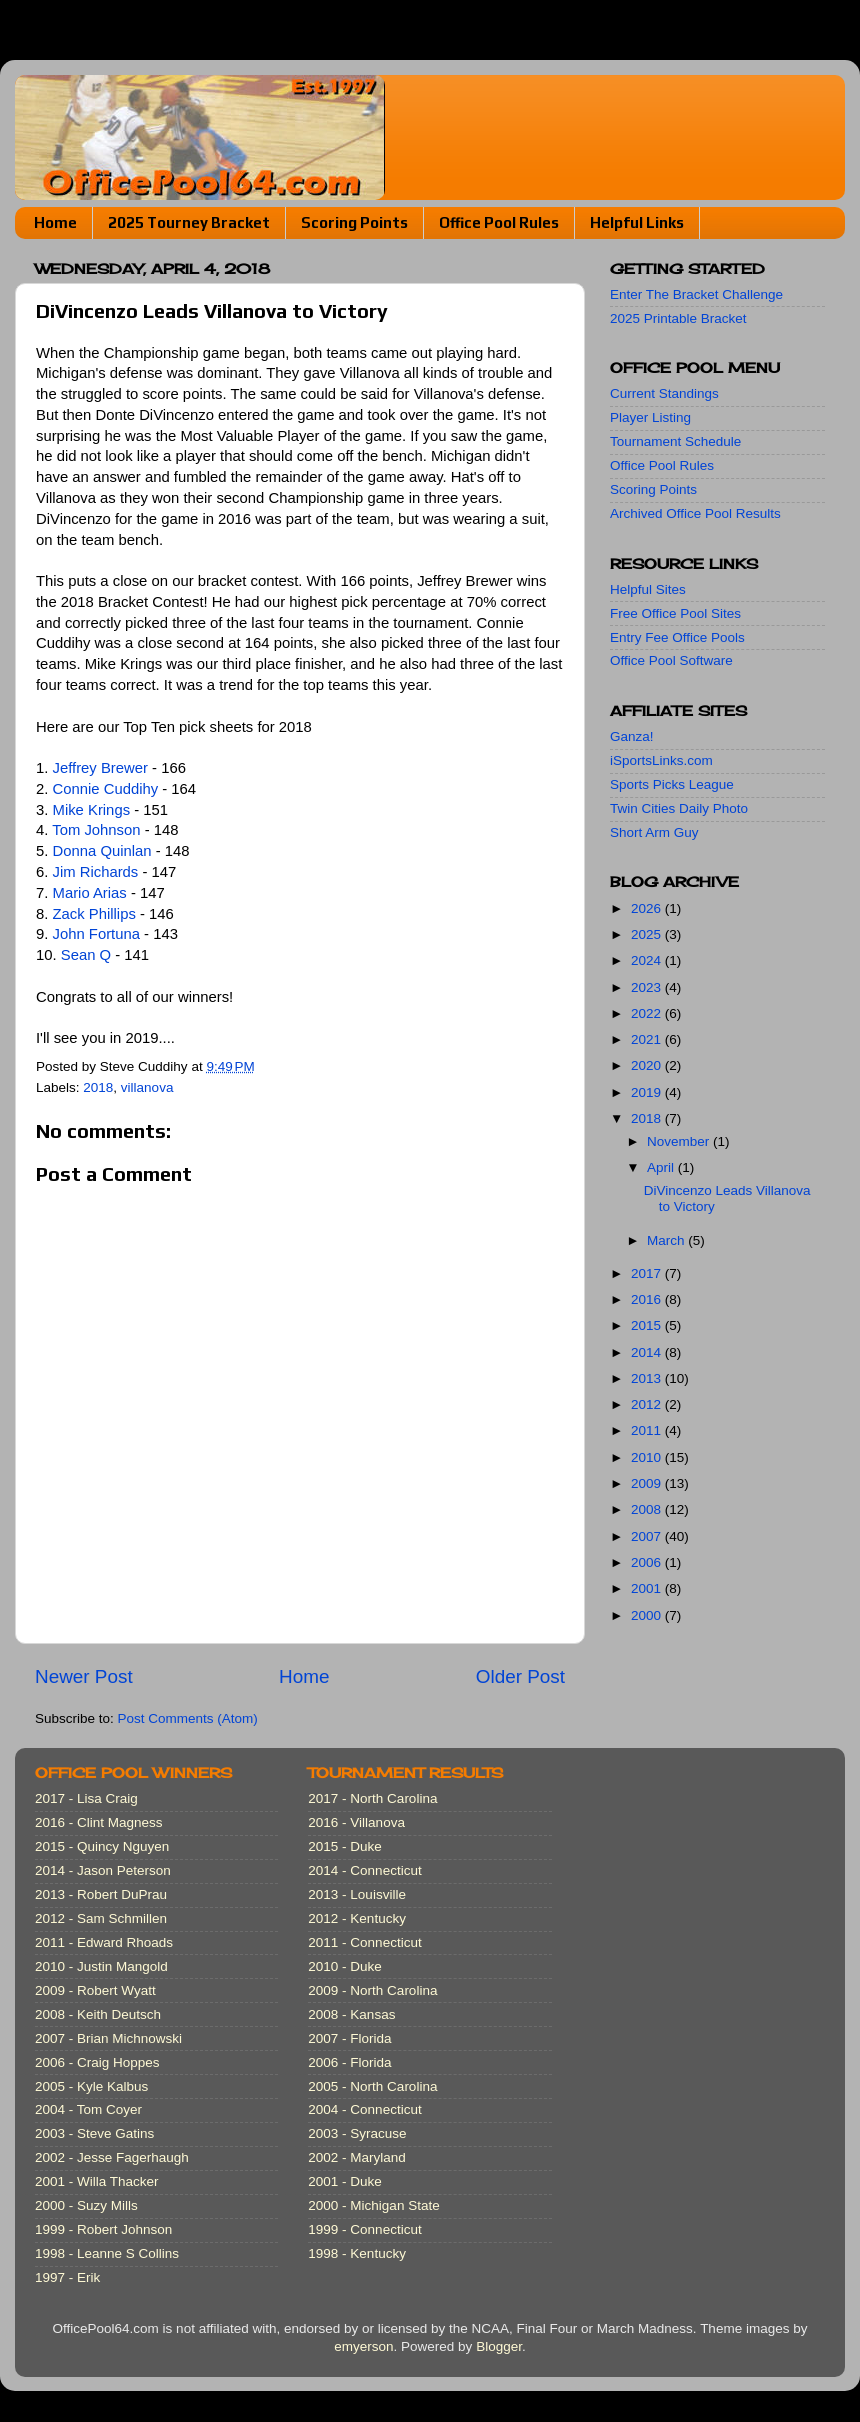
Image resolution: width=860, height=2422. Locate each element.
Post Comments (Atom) (188, 1718)
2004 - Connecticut (364, 2109)
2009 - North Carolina (372, 1990)
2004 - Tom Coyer (88, 2109)
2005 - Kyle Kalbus (91, 2086)
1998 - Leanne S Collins (107, 2253)
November (680, 1141)
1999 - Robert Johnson (103, 2229)
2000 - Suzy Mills (86, 2205)
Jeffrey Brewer (100, 768)
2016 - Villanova (356, 1822)
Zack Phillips (94, 914)
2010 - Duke (345, 1966)
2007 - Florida (349, 2038)
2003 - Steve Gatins (94, 2133)
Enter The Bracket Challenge (696, 294)
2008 (648, 1509)
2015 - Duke (345, 1846)
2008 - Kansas (351, 2014)
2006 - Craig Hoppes (97, 2062)
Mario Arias (90, 893)
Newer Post (84, 1676)
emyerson (363, 2346)
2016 (648, 1299)
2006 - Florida (349, 2062)
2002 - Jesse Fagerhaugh (112, 2157)
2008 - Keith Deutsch (98, 2014)
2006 (648, 1562)
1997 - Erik (67, 2277)
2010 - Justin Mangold (101, 1966)
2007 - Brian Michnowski (108, 2038)
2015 (648, 1325)
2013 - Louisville (357, 1894)
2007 (648, 1536)
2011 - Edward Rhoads (104, 1942)
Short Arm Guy (654, 832)
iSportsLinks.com (661, 760)
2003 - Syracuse (357, 2133)
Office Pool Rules (499, 222)
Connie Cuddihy (106, 789)
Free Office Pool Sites (675, 613)
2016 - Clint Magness (99, 1822)
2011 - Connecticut (364, 1942)
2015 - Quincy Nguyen (102, 1846)
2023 (648, 987)
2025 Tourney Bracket (189, 222)
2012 (648, 1404)
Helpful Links (637, 222)
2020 (648, 1065)
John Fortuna (96, 934)
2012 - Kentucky (357, 1918)
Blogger (499, 2346)
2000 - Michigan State (373, 2205)
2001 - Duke (345, 2181)
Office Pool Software (671, 660)
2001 (648, 1588)
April (662, 1167)
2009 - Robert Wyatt (95, 1990)
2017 (648, 1273)
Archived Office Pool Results (695, 513)
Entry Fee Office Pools (677, 637)
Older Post (520, 1676)
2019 (648, 1092)
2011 (648, 1430)
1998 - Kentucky (357, 2253)
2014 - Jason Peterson (103, 1870)
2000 (648, 1615)
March (667, 1240)
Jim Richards (96, 872)
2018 (98, 1087)
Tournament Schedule (675, 441)
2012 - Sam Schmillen (101, 1918)
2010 (648, 1457)
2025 (648, 934)
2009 (648, 1483)
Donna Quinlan (102, 851)
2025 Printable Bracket (678, 318)
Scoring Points (354, 222)
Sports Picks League (672, 784)
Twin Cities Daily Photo (679, 808)
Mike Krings (92, 810)
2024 (648, 960)
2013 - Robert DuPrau (101, 1894)
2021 (648, 1039)
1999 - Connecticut (364, 2229)
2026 (648, 908)
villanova (147, 1087)
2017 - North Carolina (372, 1798)
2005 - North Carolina (372, 2086)
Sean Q (86, 955)
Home (55, 222)
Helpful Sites (648, 589)
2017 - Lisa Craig (86, 1798)
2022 (648, 1013)
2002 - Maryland (357, 2157)
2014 (648, 1352)
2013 (648, 1378)
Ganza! (632, 736)
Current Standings (664, 393)
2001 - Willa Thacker (97, 2181)
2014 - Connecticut (364, 1870)
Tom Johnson (96, 830)
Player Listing (650, 417)
